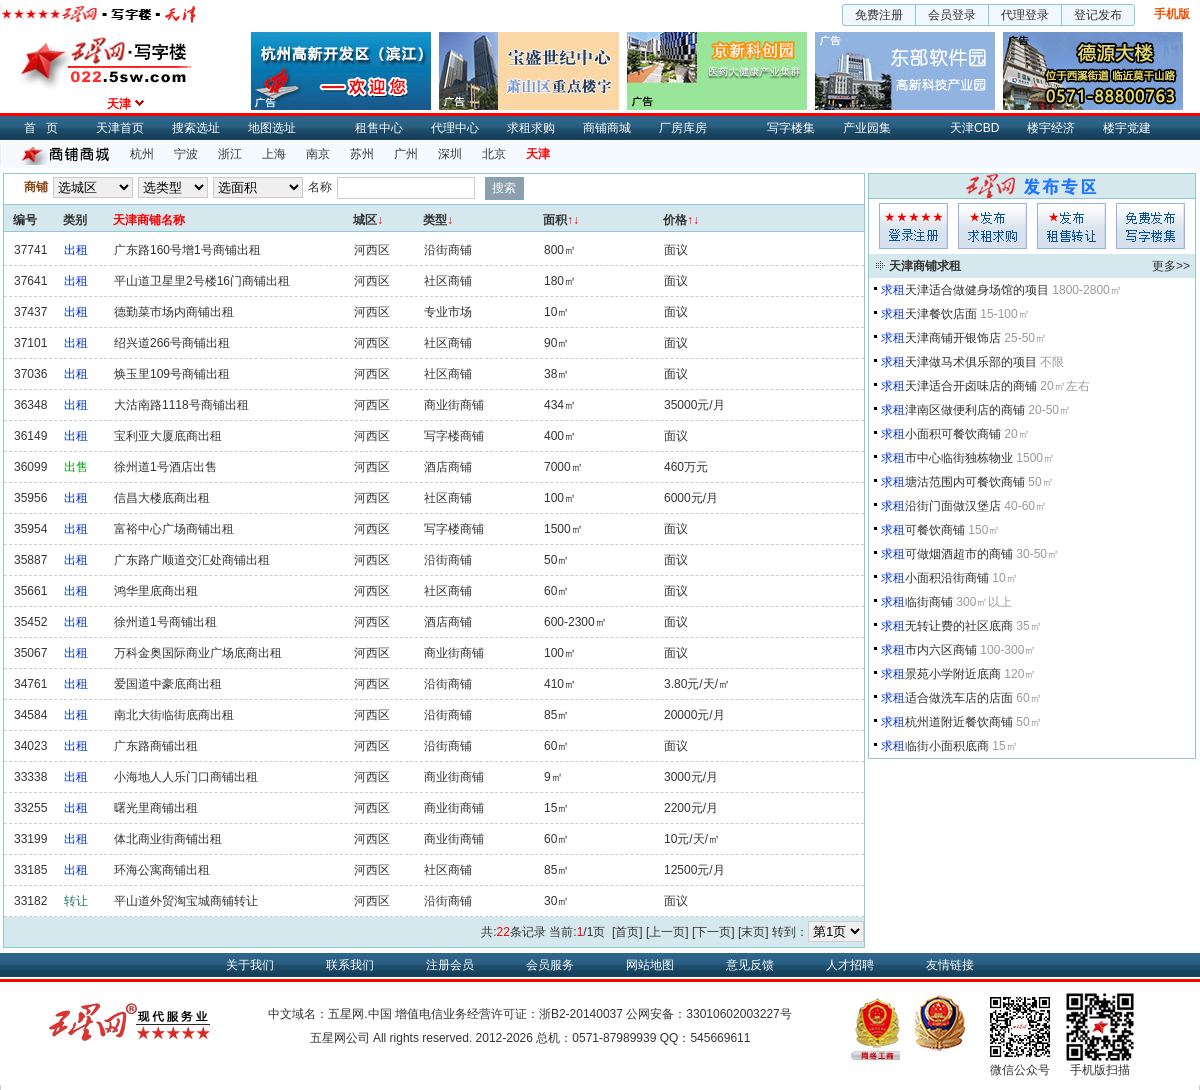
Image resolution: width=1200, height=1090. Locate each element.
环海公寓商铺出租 (162, 870)
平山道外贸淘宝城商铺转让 (186, 901)
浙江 (230, 154)
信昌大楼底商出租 (162, 498)
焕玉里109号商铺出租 (172, 374)
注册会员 (450, 965)
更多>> (1171, 266)
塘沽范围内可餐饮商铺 (965, 482)
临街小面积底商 (947, 746)
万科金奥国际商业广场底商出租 (198, 653)
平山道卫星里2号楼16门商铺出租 (202, 281)
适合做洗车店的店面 (959, 698)
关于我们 (250, 965)
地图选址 (272, 128)
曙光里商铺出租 (156, 808)
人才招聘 (850, 965)
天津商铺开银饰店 (953, 338)
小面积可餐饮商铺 (953, 434)
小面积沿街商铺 (947, 578)
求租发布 (992, 226)
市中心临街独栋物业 (959, 458)
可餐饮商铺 (935, 530)
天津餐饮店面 (941, 314)
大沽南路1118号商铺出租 (181, 405)
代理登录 (1025, 15)
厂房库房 (683, 128)
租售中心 (379, 128)
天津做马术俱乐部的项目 (971, 362)
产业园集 (867, 128)
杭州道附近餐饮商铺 (959, 722)
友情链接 (950, 965)
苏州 (362, 154)
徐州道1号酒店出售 (165, 467)
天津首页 (120, 128)
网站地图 (650, 965)
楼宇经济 (1051, 128)
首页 (46, 128)
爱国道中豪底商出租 (168, 684)
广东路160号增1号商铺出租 (187, 250)
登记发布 (1098, 15)
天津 (538, 154)
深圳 (450, 154)
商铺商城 (607, 128)
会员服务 (550, 965)
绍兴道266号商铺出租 (172, 343)
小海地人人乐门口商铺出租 (186, 777)
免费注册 (879, 15)
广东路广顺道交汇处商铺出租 (192, 560)
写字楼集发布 (1150, 226)
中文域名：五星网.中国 (329, 1014)
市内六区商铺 (941, 650)
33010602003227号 (738, 1014)
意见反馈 (750, 965)
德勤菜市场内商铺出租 (174, 312)
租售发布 (1071, 226)
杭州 (142, 154)
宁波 (186, 154)
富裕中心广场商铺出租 (174, 529)
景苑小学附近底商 (953, 674)
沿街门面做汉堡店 (953, 506)
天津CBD (974, 128)
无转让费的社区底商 (959, 626)
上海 (274, 154)
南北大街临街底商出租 (174, 715)
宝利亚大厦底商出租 (168, 436)
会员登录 (952, 15)
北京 (494, 154)
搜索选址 (196, 128)
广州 (406, 154)
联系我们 (350, 965)
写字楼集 (791, 128)
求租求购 (531, 128)
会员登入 (913, 226)
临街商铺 (929, 602)
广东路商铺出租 (156, 746)
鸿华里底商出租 (156, 591)
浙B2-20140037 (581, 1014)
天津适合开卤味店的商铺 (971, 386)
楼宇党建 (1127, 128)
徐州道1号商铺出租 (165, 622)
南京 (318, 154)
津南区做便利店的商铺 (965, 410)
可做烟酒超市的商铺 (959, 554)
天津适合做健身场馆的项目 (977, 290)
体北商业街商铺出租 (168, 839)
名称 (320, 187)
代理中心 (455, 128)
